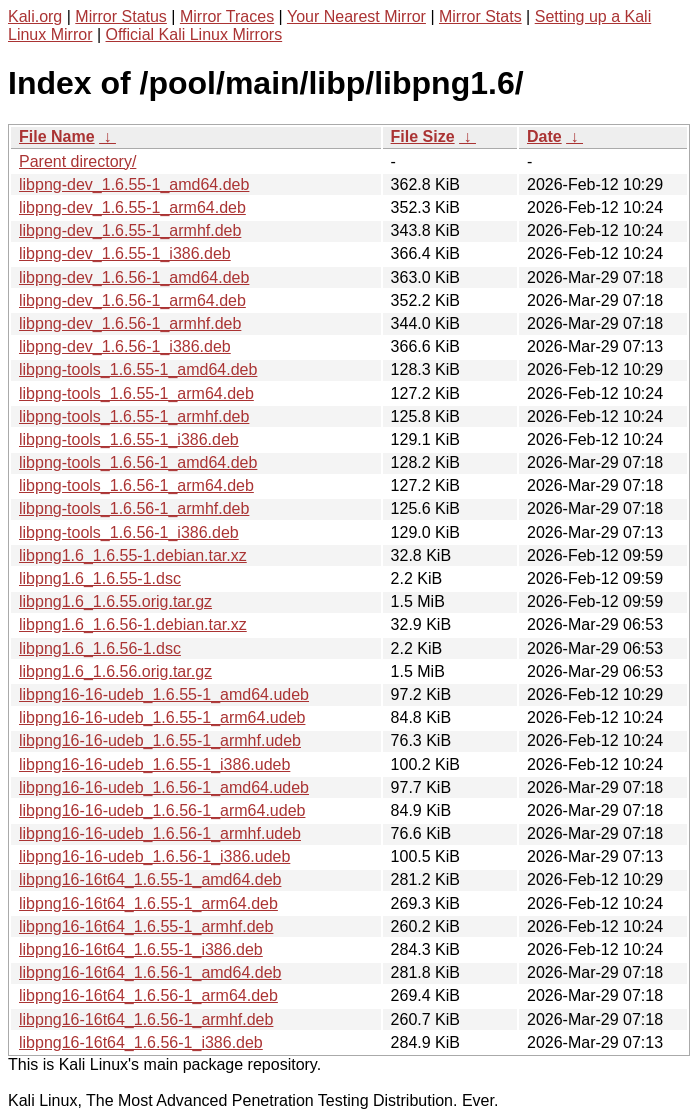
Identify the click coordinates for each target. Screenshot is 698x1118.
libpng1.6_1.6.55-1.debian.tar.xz (133, 555)
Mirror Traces (227, 16)
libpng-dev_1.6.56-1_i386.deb (125, 346)
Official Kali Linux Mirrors (194, 34)
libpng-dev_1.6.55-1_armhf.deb (130, 230)
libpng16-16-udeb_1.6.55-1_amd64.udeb (164, 694)
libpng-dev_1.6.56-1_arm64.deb (132, 300)
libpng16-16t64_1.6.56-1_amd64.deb (150, 972)
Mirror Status (121, 16)
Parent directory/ (77, 161)
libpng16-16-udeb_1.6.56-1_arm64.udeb (162, 810)
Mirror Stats (480, 16)
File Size (423, 136)
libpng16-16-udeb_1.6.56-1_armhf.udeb (160, 833)
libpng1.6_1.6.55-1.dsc (100, 578)
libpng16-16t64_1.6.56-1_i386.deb (141, 1042)
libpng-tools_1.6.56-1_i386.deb (129, 532)
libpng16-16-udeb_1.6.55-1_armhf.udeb (160, 740)
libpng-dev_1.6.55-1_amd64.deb (134, 184)
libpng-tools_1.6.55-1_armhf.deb (134, 416)
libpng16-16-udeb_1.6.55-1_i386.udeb (154, 764)
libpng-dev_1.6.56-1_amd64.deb (134, 277)
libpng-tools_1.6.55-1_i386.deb (129, 439)
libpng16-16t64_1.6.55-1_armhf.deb (146, 926)
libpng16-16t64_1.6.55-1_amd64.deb (150, 879)
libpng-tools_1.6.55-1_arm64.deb (136, 393)
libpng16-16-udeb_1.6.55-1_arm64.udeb (162, 717)
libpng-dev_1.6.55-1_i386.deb (125, 253)
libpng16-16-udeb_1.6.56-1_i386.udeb (154, 856)
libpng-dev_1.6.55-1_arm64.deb (132, 207)
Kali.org (35, 16)
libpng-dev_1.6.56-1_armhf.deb (130, 323)
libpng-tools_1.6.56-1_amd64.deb (138, 462)
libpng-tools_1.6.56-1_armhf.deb (134, 508)
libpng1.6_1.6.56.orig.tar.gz (115, 671)
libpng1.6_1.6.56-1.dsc (100, 648)
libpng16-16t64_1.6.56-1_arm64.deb (148, 995)
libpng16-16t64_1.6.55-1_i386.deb (141, 949)
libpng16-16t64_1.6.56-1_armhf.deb (146, 1019)
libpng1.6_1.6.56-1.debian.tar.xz (133, 624)
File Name (57, 136)
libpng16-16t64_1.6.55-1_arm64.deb (148, 903)
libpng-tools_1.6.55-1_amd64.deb (138, 369)
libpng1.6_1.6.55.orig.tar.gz (115, 601)
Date (544, 136)
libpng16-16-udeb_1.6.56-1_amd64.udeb (164, 787)
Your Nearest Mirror (356, 16)
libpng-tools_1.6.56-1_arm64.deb (136, 485)
